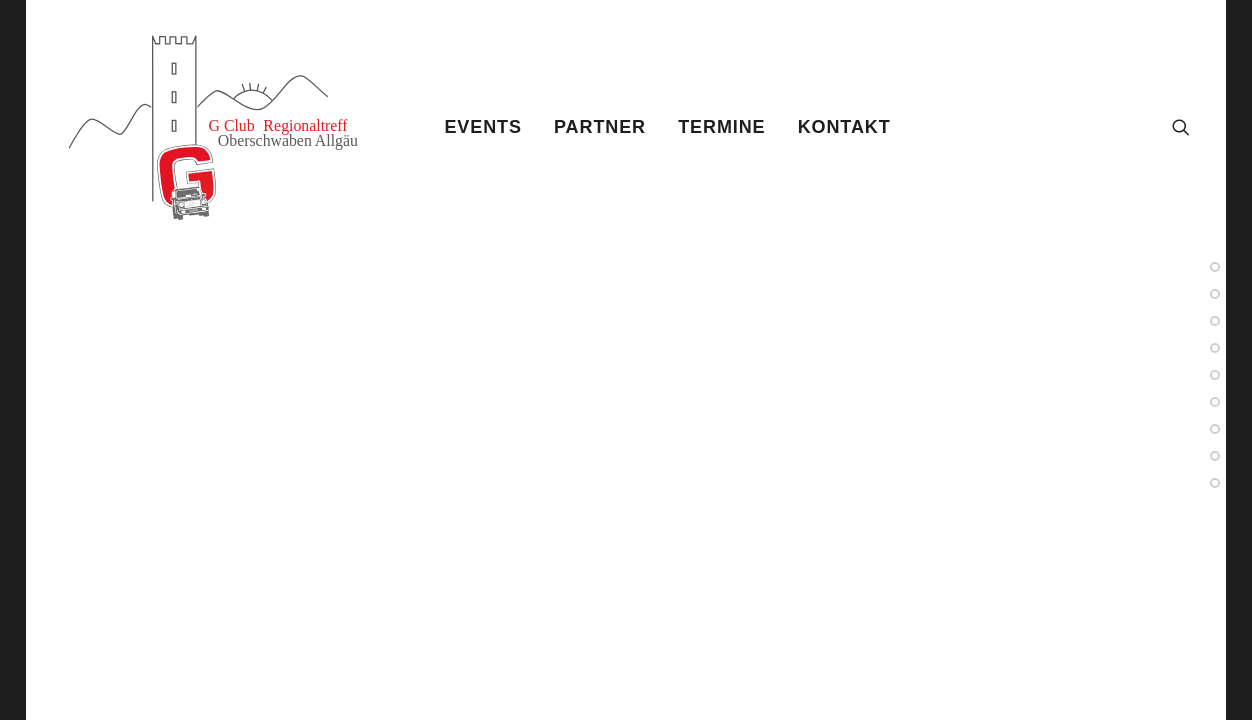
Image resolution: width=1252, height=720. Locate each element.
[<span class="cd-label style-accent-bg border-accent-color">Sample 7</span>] (1215, 294)
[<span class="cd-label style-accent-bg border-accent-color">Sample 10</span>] (1215, 483)
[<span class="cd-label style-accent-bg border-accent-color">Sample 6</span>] (1215, 375)
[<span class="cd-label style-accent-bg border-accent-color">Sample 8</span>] (1215, 348)
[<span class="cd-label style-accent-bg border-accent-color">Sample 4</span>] (1215, 321)
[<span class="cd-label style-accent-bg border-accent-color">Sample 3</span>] (1215, 402)
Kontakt (844, 127)
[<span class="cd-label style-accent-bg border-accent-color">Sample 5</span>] (1215, 429)
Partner (600, 127)
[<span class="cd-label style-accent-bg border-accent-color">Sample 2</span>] (1215, 267)
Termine (721, 127)
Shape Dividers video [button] (206, 659)
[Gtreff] (228, 127)
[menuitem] (482, 127)
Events (482, 127)
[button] (1181, 127)
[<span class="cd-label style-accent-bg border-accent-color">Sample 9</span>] (1215, 456)
